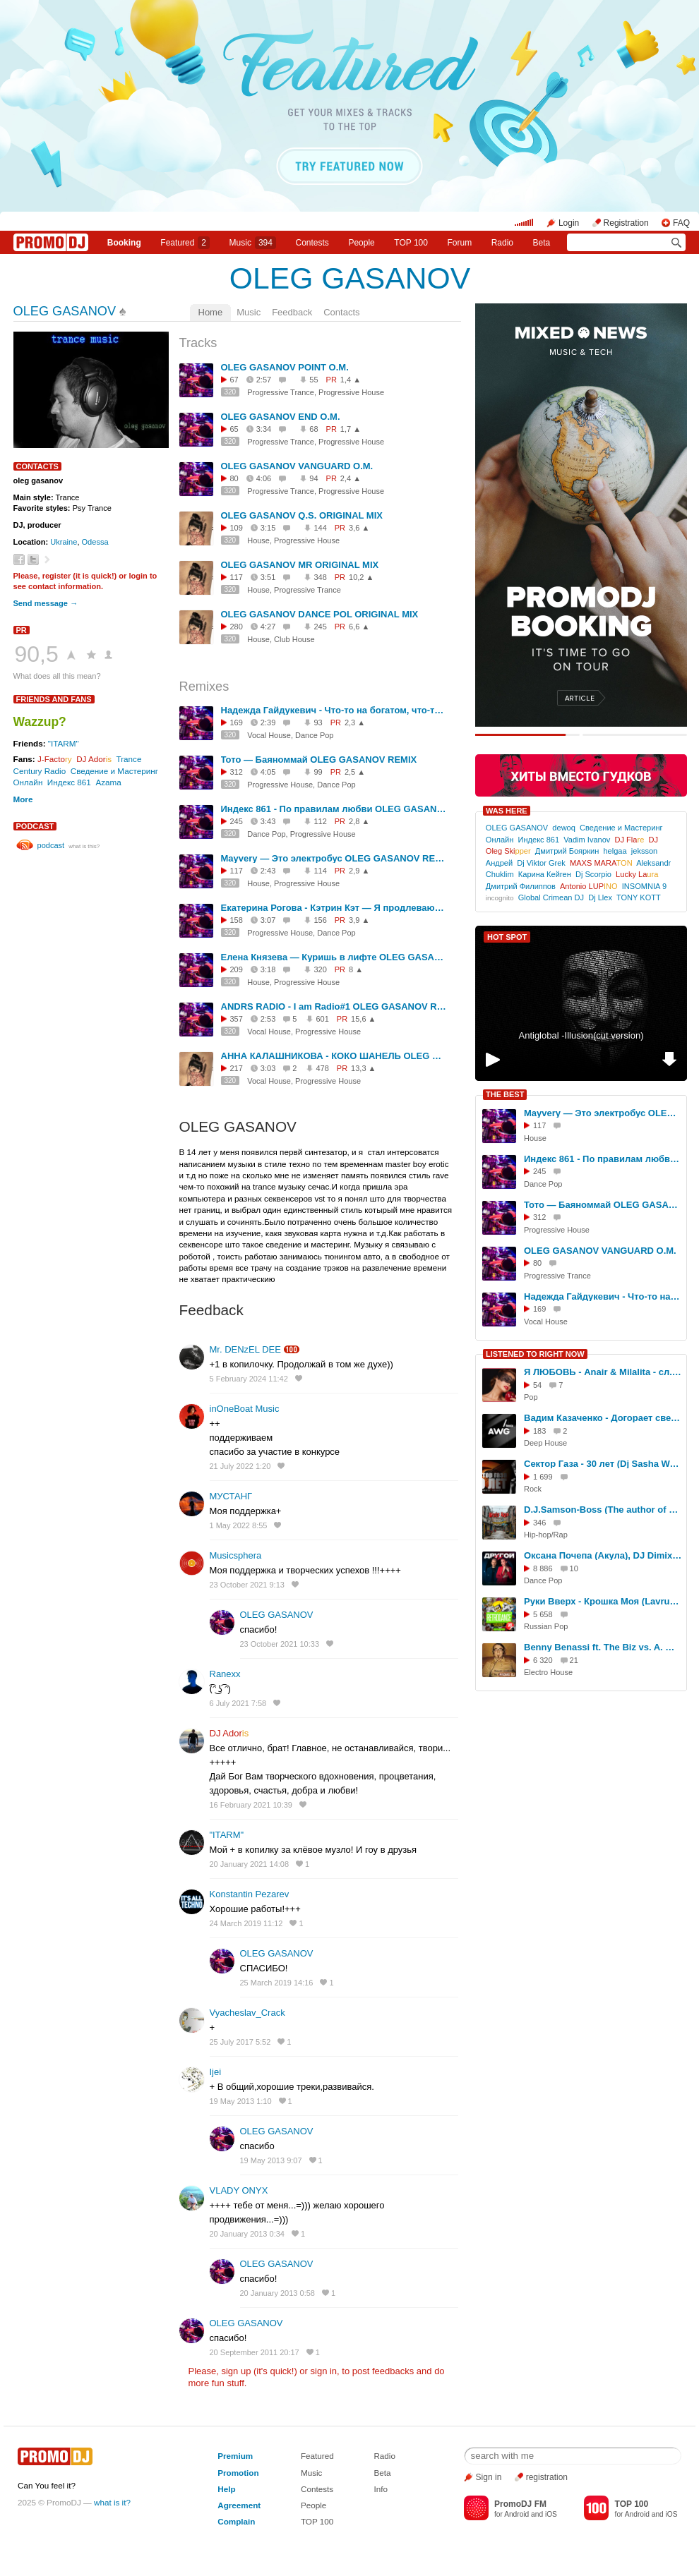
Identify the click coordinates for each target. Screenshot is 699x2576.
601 (322, 1019)
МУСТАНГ (231, 1496)
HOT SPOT (507, 937)
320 (231, 392)
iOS (551, 2514)
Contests (317, 2488)
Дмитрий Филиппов (521, 886)
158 (236, 920)
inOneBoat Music (245, 1408)
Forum (459, 243)
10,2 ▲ (361, 577)
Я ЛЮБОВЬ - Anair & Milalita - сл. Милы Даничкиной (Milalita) (603, 1372)
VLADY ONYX (239, 2190)
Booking (124, 243)
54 (537, 1385)
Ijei (216, 2071)
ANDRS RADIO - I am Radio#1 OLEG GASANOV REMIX (334, 1006)
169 (236, 722)
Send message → (45, 603)
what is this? (84, 846)
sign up (236, 2371)
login (138, 576)
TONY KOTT (638, 897)
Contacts (341, 312)
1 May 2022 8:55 (239, 1525)
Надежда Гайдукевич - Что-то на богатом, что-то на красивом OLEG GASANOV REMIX (334, 710)
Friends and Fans (54, 699)
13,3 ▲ (363, 1068)
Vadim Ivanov (586, 839)
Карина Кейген (544, 874)
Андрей (499, 863)
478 (322, 1068)
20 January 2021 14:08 (249, 1864)
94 (313, 478)
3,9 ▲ (359, 920)
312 (236, 772)
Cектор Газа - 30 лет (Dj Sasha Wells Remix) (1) (603, 1463)
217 (236, 1068)
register (56, 576)
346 (539, 1522)
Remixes (204, 686)
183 (539, 1431)
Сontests (312, 243)
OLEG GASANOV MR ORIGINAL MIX (300, 564)
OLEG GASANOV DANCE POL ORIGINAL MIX (320, 614)
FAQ (681, 223)
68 (313, 429)
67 (234, 379)
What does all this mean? (57, 676)
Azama (108, 782)
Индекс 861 (69, 782)
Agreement (239, 2505)
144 (319, 528)
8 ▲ (356, 969)
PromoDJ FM (520, 2504)
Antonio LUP (589, 886)
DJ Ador (94, 758)
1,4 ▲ (350, 379)
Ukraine (63, 542)
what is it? (112, 2502)
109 (236, 528)
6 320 (543, 1660)
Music (252, 242)
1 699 (543, 1477)
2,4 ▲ (350, 478)
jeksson (644, 851)
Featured (185, 242)
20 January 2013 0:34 (247, 2234)
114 (319, 870)
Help (226, 2488)
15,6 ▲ (363, 1019)
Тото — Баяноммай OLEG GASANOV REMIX (319, 759)
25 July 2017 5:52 (240, 2042)
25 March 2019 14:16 (276, 1982)
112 (319, 821)
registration (547, 2477)
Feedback (292, 312)
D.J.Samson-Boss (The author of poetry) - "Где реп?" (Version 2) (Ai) (603, 1509)
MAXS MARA (601, 863)
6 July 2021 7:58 (238, 1703)
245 (319, 626)
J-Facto (54, 758)
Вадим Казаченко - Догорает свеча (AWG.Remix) (603, 1417)
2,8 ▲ (359, 821)
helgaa (614, 851)
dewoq (563, 827)
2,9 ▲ (359, 870)
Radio (502, 243)
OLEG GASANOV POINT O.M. (285, 367)
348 (319, 577)
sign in (324, 2371)
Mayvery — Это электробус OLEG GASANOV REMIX (334, 858)
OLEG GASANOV (349, 278)
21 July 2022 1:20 (240, 1466)
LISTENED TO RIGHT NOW (535, 1354)
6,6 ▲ (359, 626)
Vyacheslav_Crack (247, 2012)
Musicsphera (236, 1555)
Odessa (95, 542)
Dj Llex (600, 897)
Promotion (237, 2472)
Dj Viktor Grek (541, 863)
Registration (626, 223)
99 (317, 772)
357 (236, 1019)
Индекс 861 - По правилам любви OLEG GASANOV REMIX (334, 809)
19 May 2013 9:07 (271, 2160)
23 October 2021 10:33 (280, 1644)
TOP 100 (411, 243)
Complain (236, 2521)
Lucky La (637, 874)
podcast (35, 826)
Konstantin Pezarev (249, 1894)
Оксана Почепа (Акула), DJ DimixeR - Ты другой (603, 1555)
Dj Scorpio (593, 874)
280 (236, 626)
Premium (235, 2455)
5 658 (543, 1614)
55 (313, 379)
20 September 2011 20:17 (254, 2352)
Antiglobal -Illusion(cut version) (580, 1035)
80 (234, 478)
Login (568, 223)
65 (234, 429)
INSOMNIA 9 (644, 886)
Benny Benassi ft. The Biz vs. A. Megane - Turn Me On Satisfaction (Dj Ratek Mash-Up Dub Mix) (603, 1647)
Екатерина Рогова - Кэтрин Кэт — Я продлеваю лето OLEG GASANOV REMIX (334, 907)
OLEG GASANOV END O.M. (280, 416)
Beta (542, 243)
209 (236, 969)
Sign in (489, 2477)
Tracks (198, 343)
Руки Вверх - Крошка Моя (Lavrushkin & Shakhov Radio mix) (603, 1601)
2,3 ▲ (355, 722)
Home (210, 312)
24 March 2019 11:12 (246, 1923)
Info (381, 2488)
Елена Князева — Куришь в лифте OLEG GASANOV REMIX (334, 957)
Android (516, 2514)
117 (236, 577)
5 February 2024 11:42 (249, 1378)
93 (317, 722)
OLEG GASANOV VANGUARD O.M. (297, 466)
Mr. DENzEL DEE (245, 1349)
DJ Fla (630, 839)
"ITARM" (63, 743)
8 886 (543, 1568)
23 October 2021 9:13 (247, 1584)
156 (319, 920)
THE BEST (505, 1094)
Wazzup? (39, 722)
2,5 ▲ (355, 772)
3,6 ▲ (359, 528)
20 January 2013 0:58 (277, 2293)
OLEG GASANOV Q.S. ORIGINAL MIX (302, 515)
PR (21, 630)
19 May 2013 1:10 (241, 2101)
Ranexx (225, 1674)
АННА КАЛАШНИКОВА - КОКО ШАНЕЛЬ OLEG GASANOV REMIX (334, 1055)
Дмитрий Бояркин (567, 851)
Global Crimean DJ (551, 897)
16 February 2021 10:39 (251, 1805)
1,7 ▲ (350, 429)
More (23, 799)
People (361, 243)
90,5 (37, 654)
